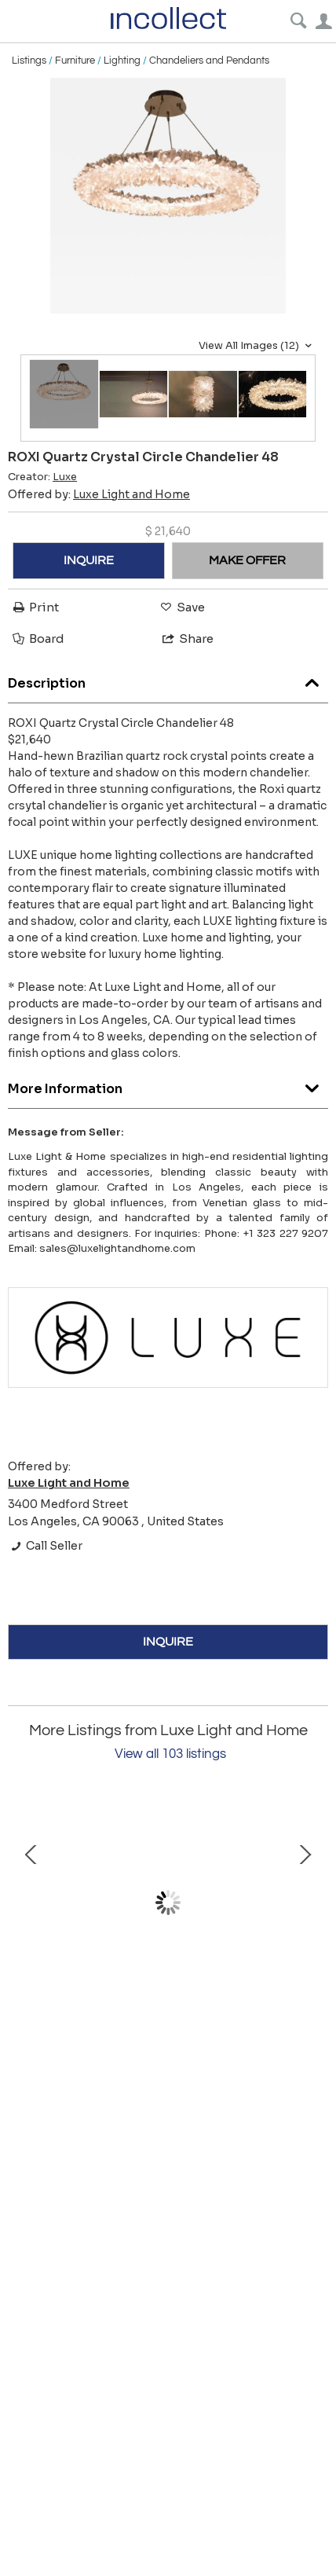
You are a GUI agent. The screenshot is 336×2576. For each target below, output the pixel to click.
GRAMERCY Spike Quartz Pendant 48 (168, 2017)
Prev (31, 1902)
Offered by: (99, 494)
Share (187, 638)
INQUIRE (89, 560)
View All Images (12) (257, 345)
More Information (168, 1085)
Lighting (122, 60)
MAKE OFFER (247, 560)
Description (168, 679)
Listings (29, 60)
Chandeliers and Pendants (209, 60)
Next (304, 1902)
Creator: (42, 477)
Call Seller (45, 1546)
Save (181, 607)
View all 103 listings (170, 1754)
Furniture (75, 60)
